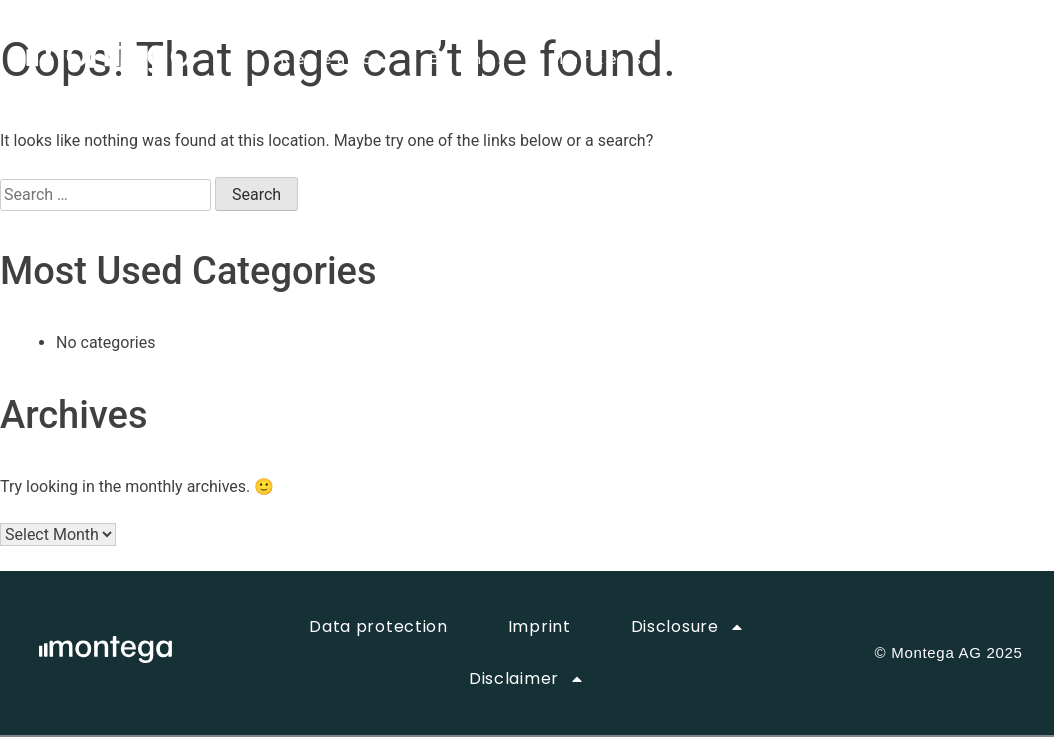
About (723, 60)
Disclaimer (527, 679)
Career (838, 60)
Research (334, 60)
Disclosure (688, 627)
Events (469, 60)
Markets (598, 60)
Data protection (378, 626)
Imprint (539, 626)
